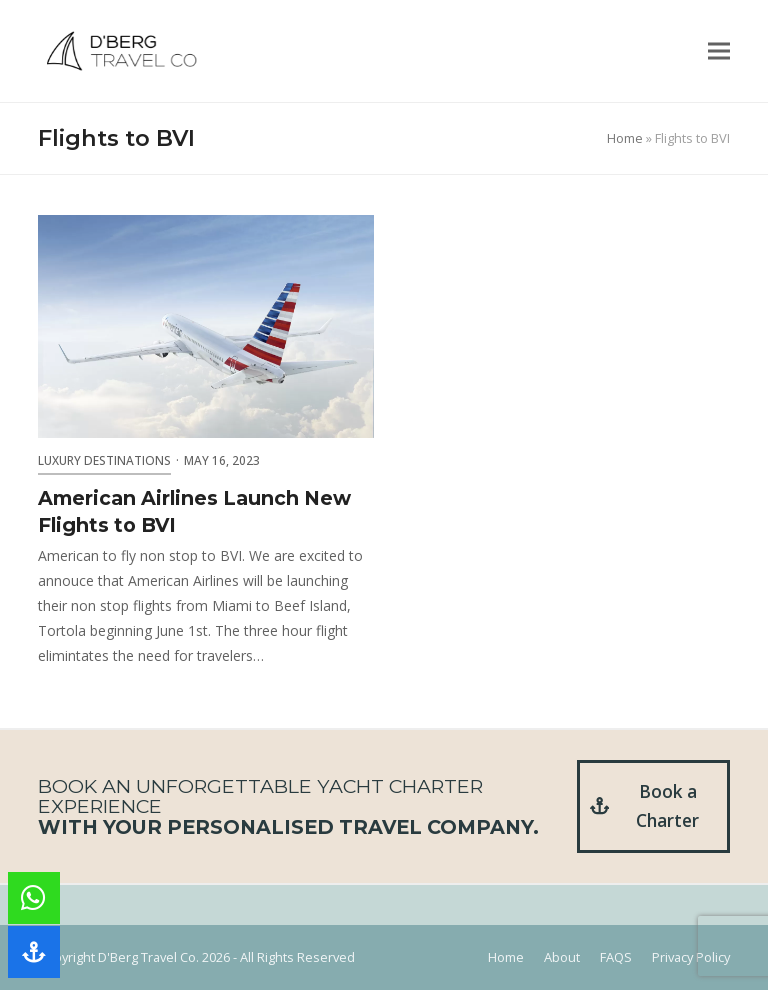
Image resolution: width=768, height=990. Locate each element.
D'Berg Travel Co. (148, 957)
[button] (719, 51)
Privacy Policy (691, 957)
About (562, 957)
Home (625, 138)
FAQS (616, 957)
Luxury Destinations (104, 460)
